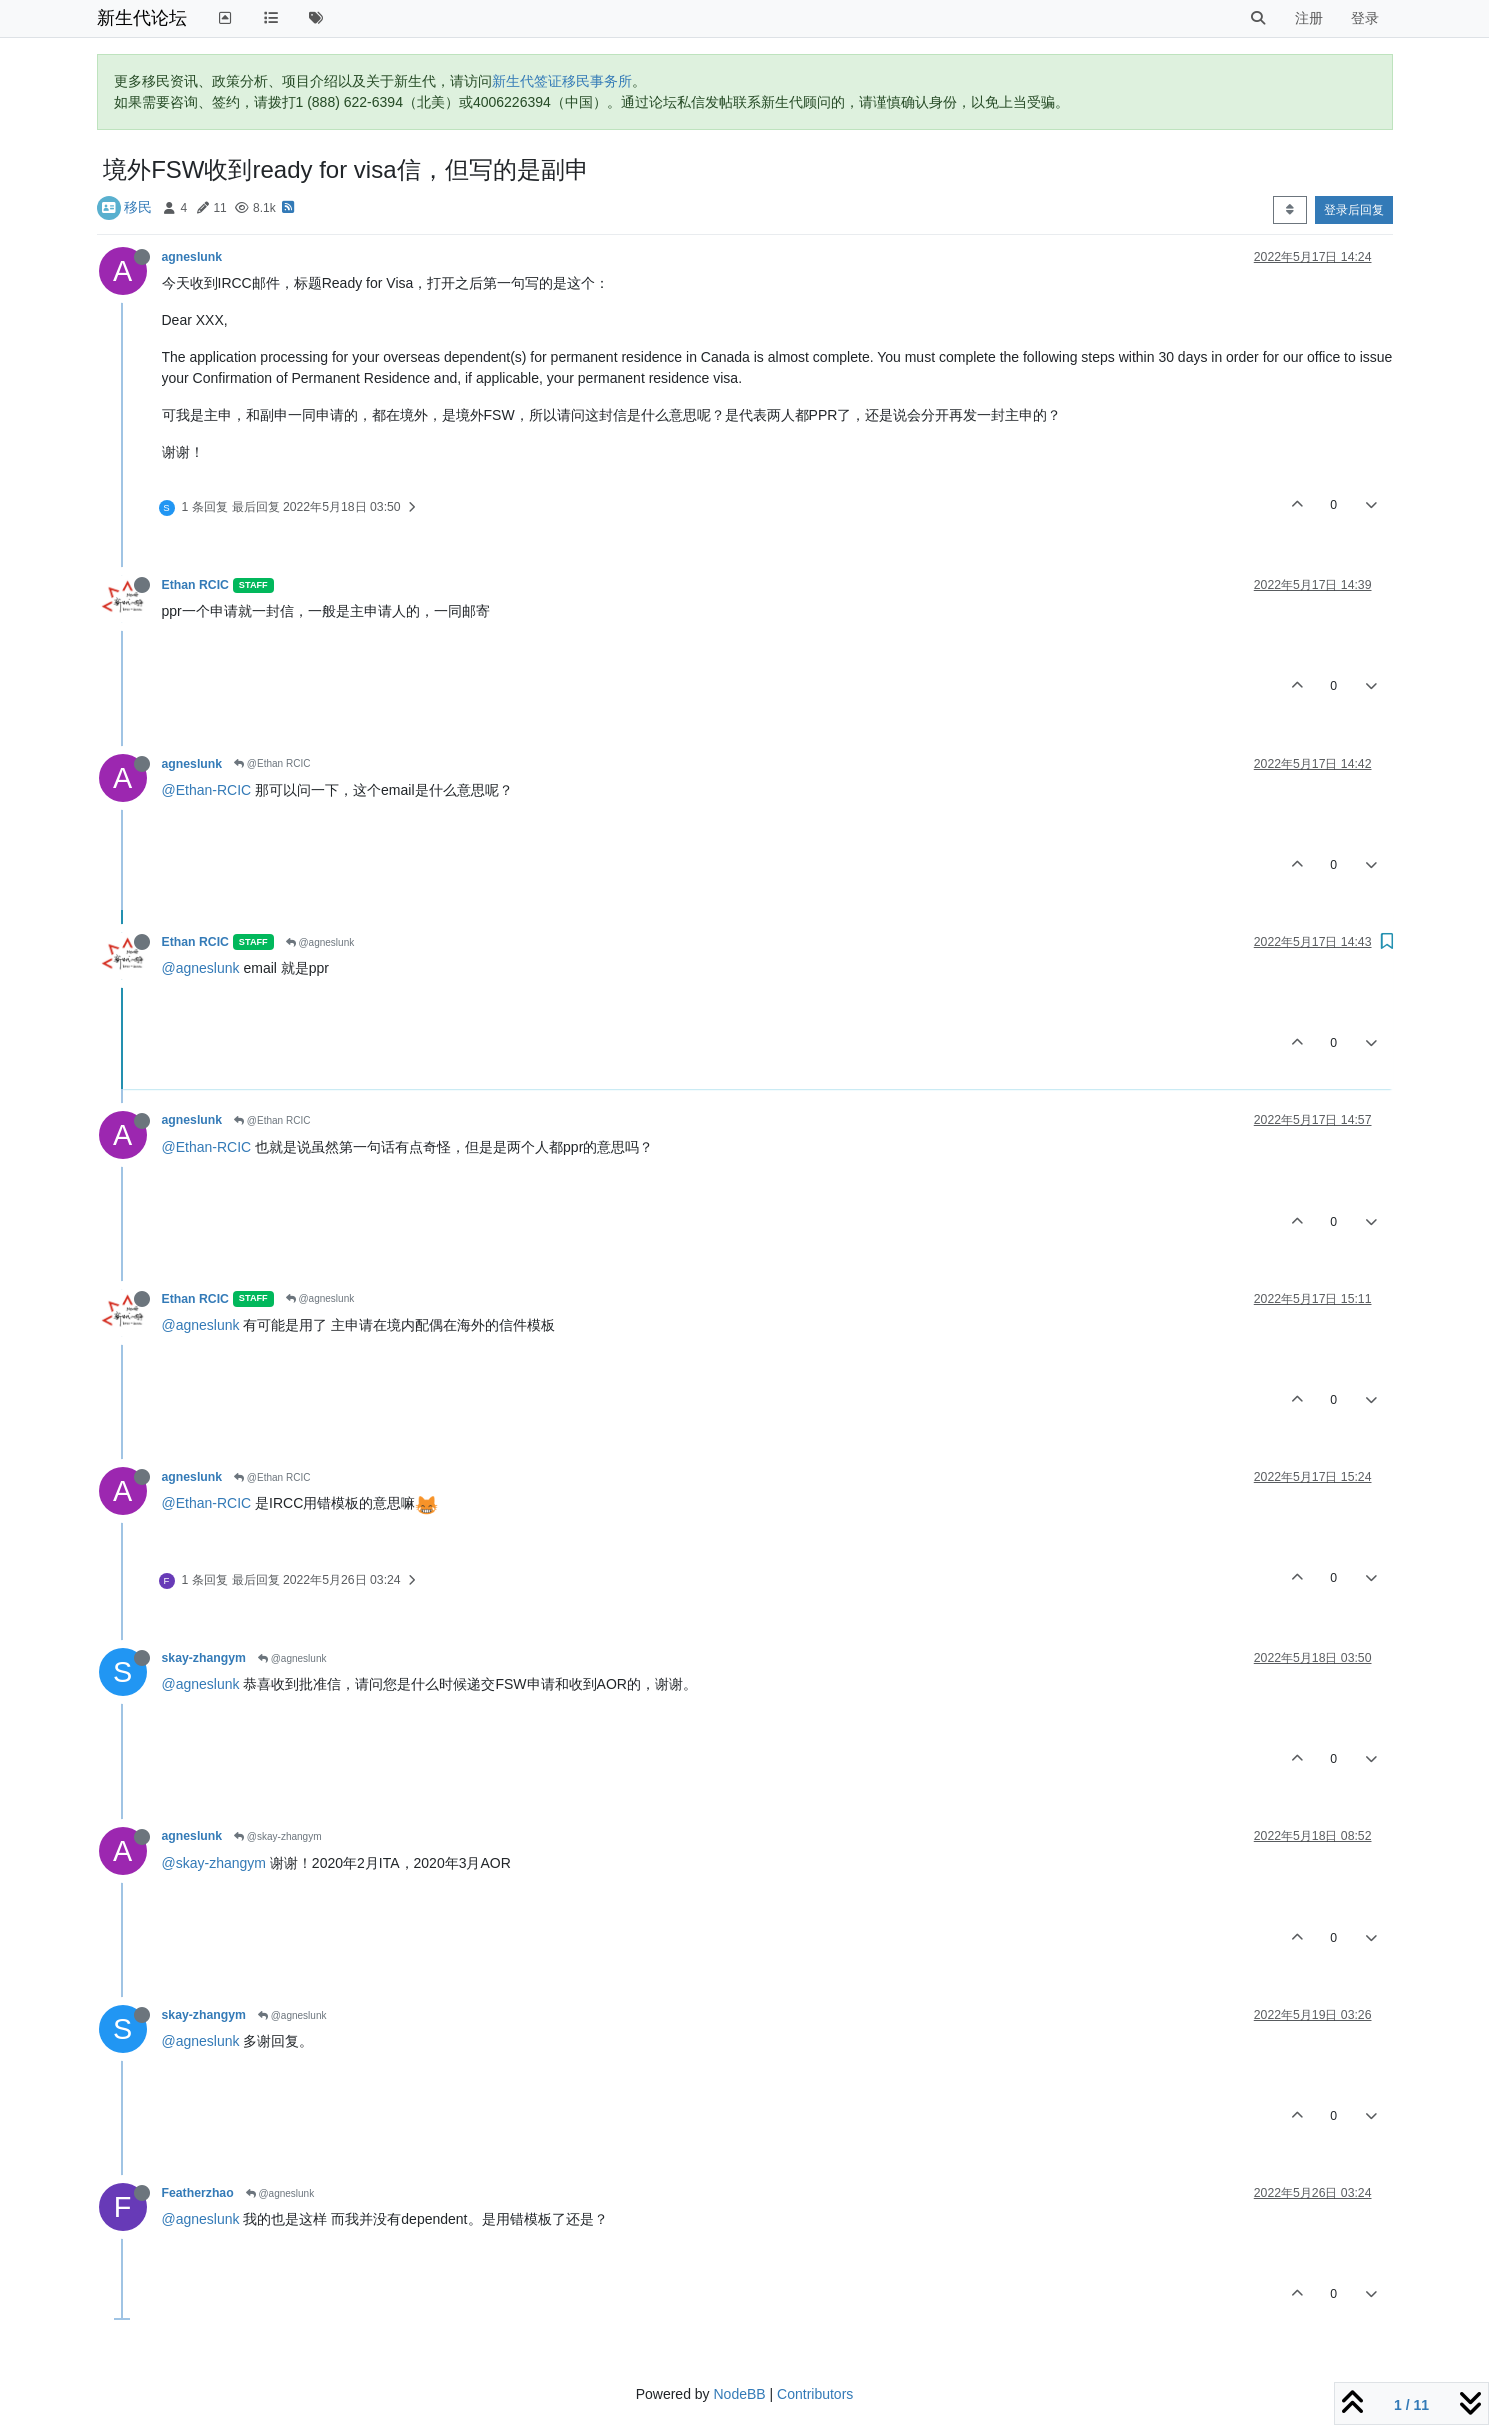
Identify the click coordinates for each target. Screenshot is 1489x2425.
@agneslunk (320, 942)
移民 (138, 207)
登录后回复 (1354, 210)
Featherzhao (198, 2193)
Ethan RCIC (195, 585)
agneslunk (192, 257)
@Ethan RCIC (272, 763)
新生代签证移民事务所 (562, 81)
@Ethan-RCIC (207, 790)
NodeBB (739, 2394)
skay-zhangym (204, 1658)
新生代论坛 (142, 18)
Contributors (815, 2394)
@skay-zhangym (277, 1836)
